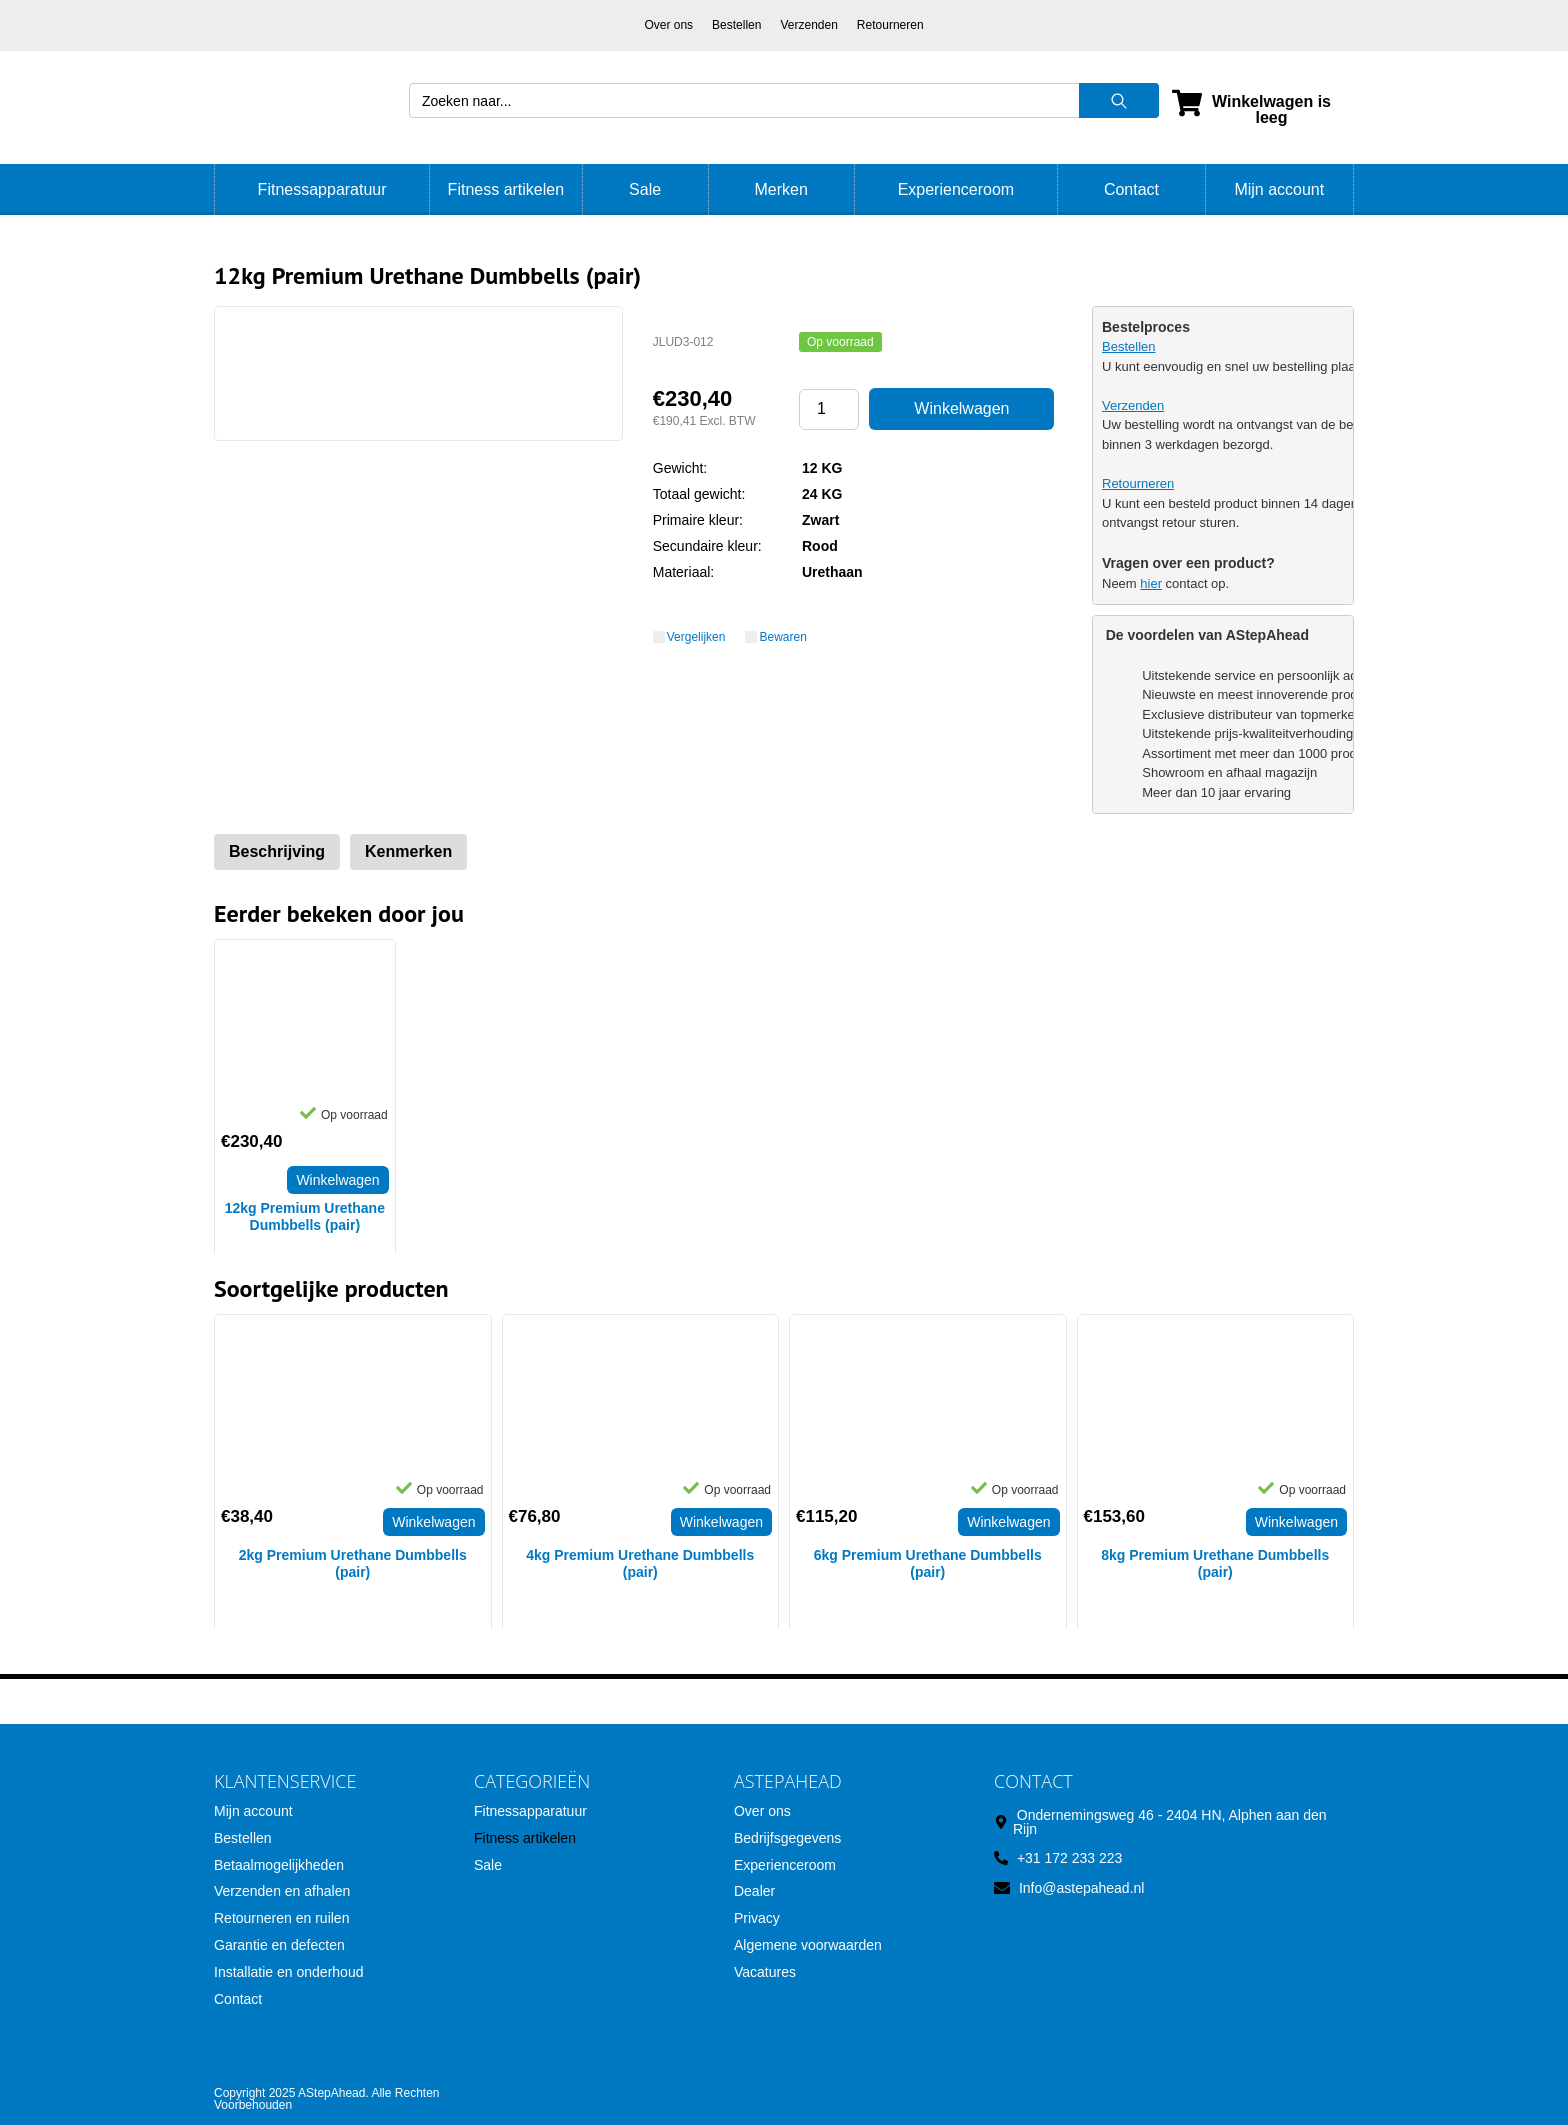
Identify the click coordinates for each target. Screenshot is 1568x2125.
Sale (645, 189)
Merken (780, 189)
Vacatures (765, 1972)
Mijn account (1279, 189)
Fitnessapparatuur (322, 189)
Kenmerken (408, 851)
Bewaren (782, 637)
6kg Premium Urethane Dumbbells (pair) (928, 1563)
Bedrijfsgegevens (787, 1838)
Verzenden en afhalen (282, 1891)
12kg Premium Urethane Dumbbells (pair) (305, 1216)
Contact (1131, 189)
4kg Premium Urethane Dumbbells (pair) (640, 1563)
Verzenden (808, 25)
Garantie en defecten (279, 1945)
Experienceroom (956, 189)
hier (1151, 583)
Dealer (754, 1891)
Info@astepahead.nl (1082, 1888)
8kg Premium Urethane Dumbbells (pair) (1215, 1563)
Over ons (668, 25)
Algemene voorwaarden (808, 1945)
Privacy (757, 1918)
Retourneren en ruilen (281, 1918)
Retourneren (890, 25)
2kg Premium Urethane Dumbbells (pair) (353, 1563)
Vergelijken (696, 637)
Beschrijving (277, 851)
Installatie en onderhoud (288, 1972)
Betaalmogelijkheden (279, 1865)
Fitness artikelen (506, 189)
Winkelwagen (961, 408)
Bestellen (736, 25)
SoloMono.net (1311, 2095)
